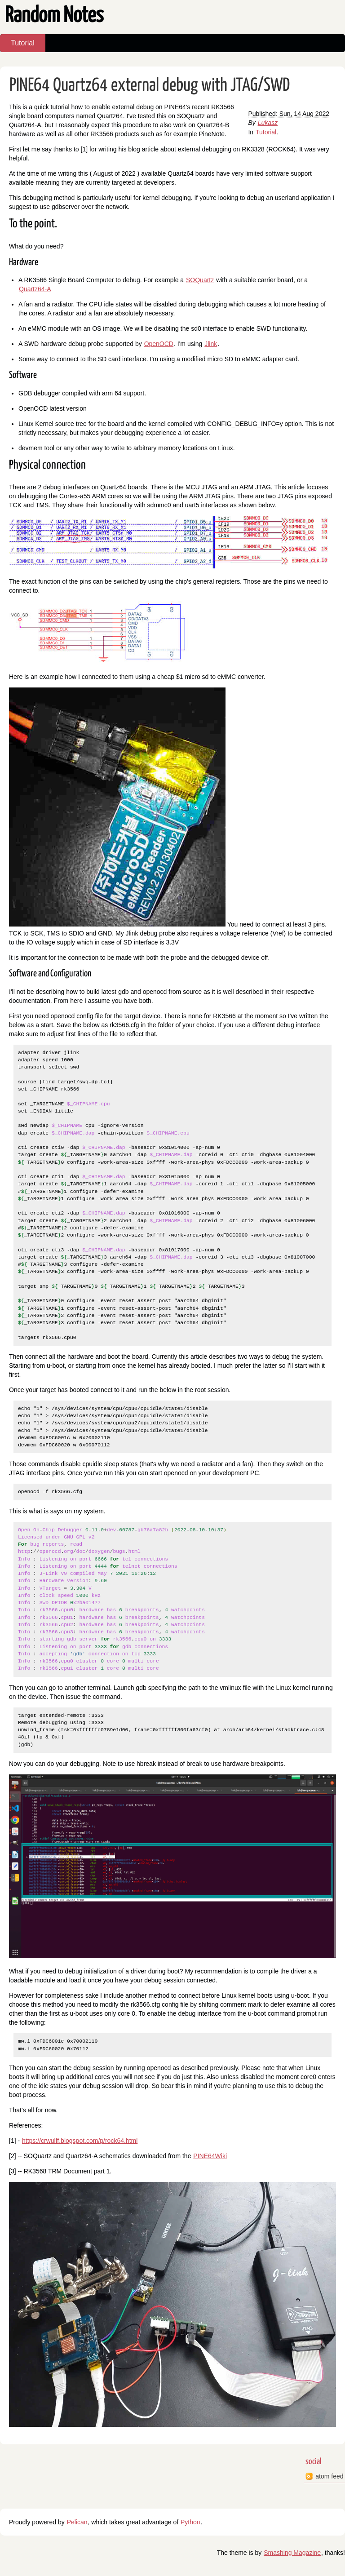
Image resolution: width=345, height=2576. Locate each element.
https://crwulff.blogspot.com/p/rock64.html (79, 2140)
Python (190, 2522)
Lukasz (268, 122)
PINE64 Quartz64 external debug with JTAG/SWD (149, 85)
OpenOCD (158, 343)
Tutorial (23, 43)
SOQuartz (200, 280)
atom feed (329, 2476)
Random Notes (54, 16)
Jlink (210, 343)
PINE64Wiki (210, 2155)
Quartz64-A (35, 289)
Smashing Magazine (292, 2552)
